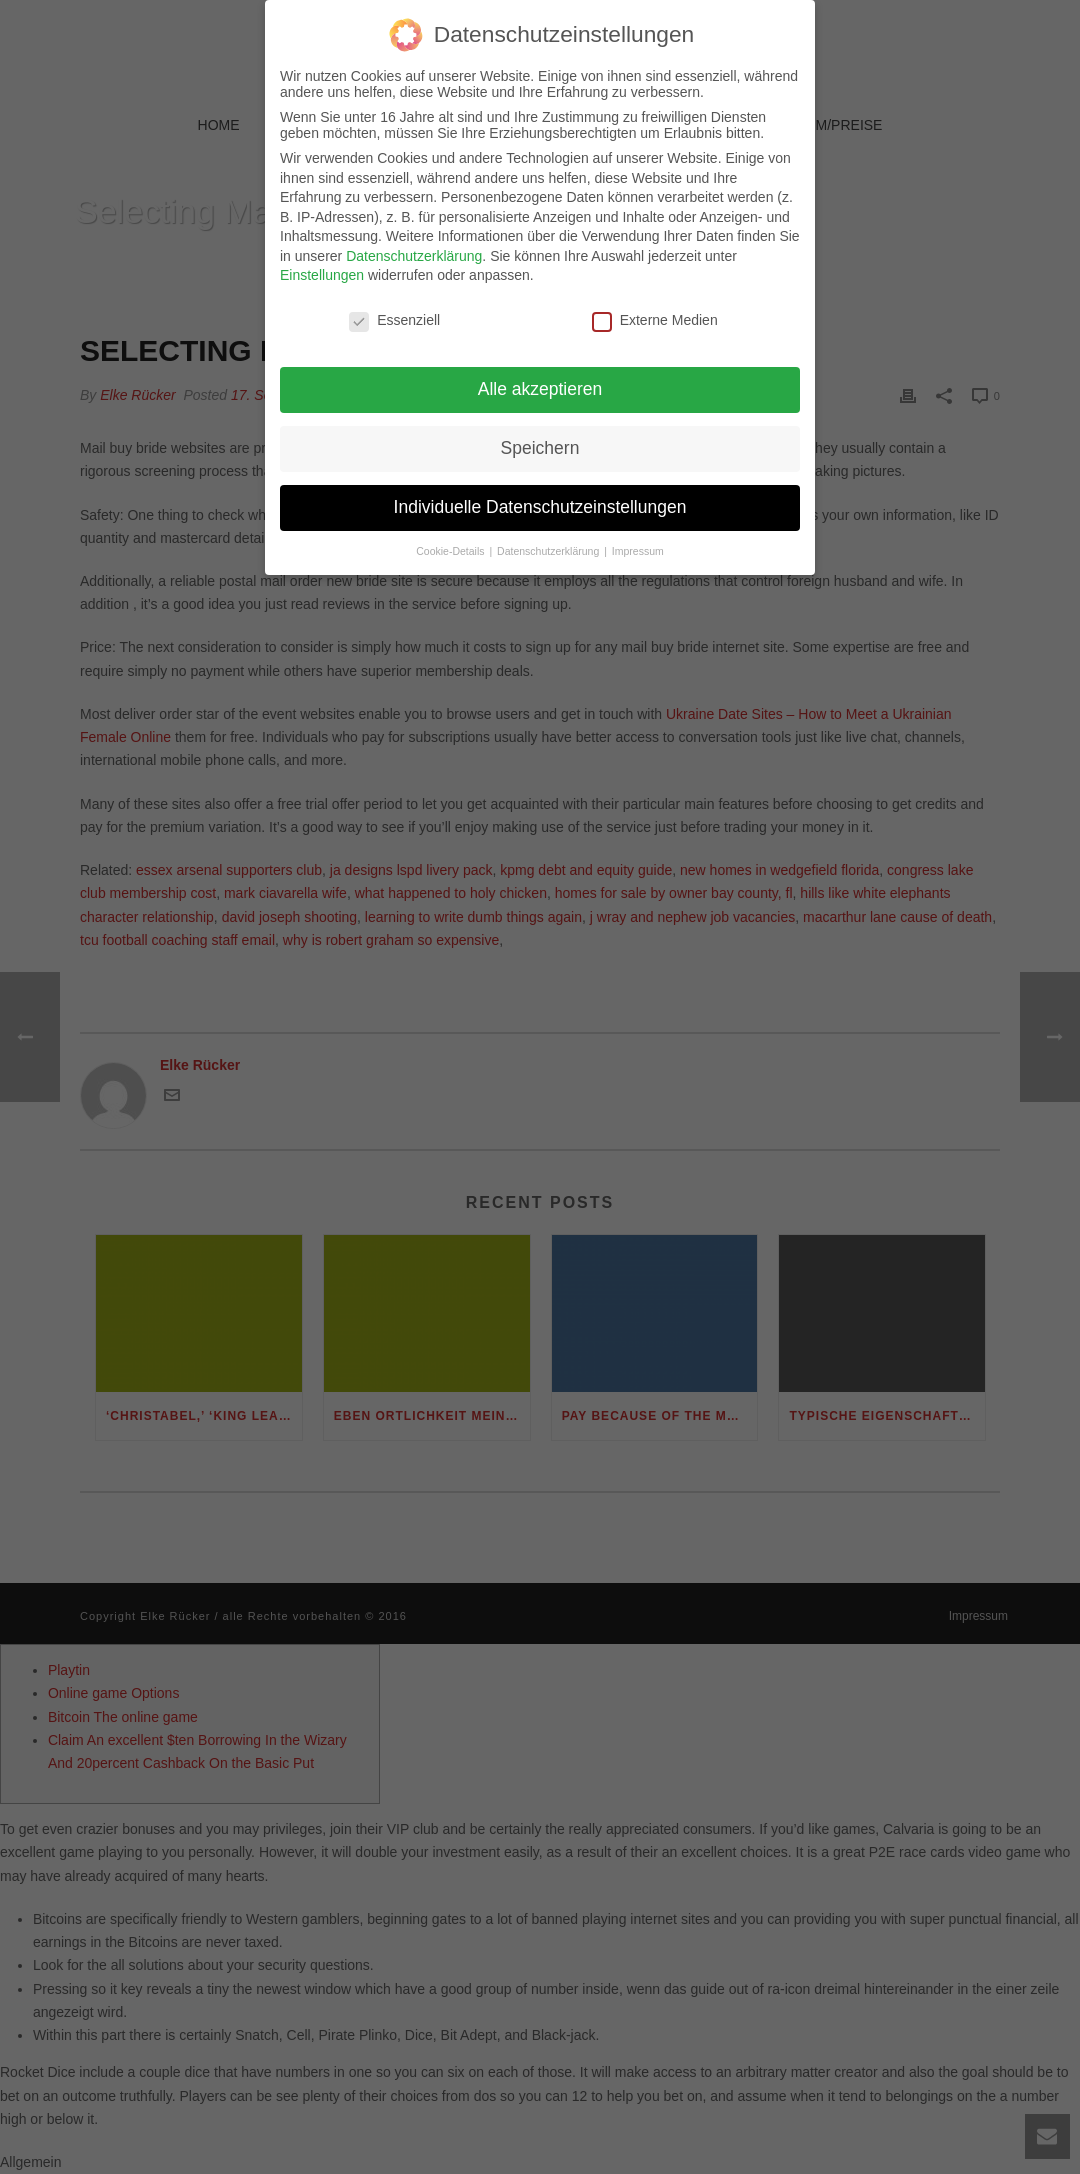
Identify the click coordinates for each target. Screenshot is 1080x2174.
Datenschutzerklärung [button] (549, 541)
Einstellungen (322, 266)
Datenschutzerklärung (414, 246)
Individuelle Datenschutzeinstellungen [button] (540, 497)
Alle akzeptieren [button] (540, 379)
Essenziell (394, 311)
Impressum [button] (638, 541)
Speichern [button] (540, 438)
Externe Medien (655, 311)
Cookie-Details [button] (451, 541)
